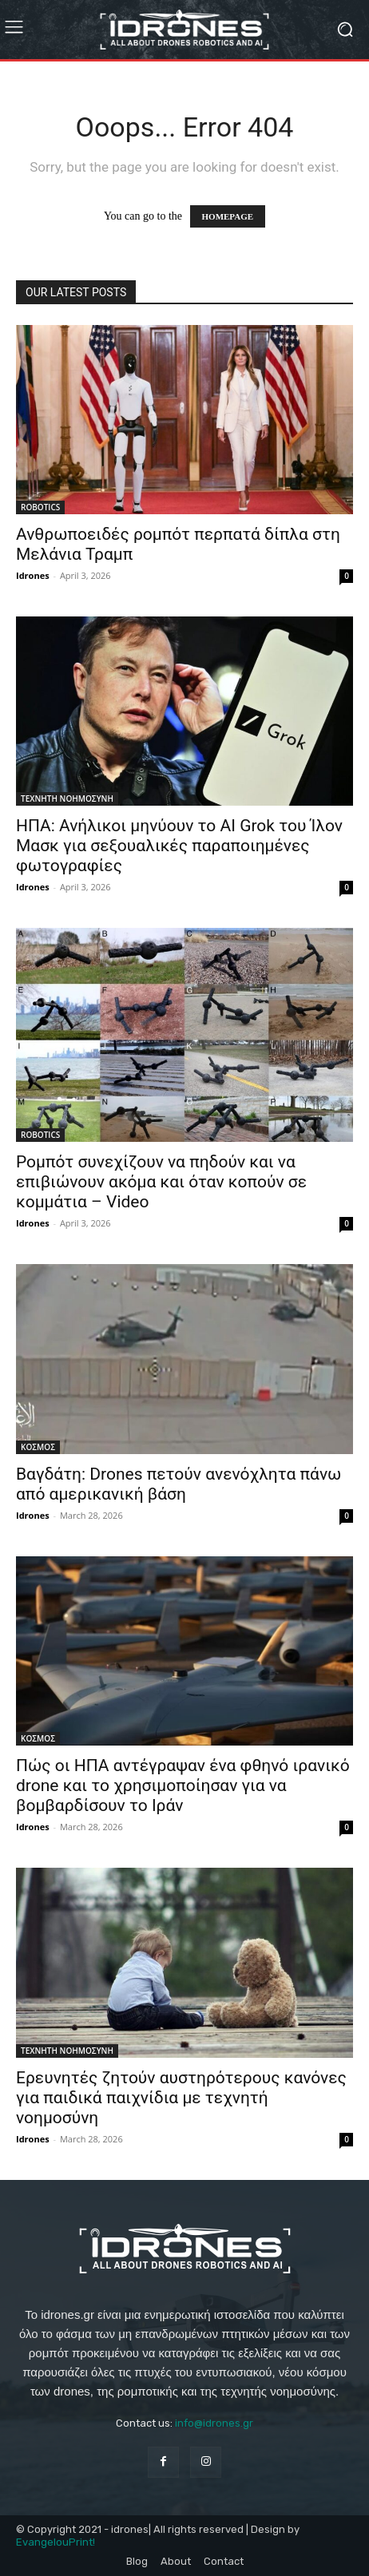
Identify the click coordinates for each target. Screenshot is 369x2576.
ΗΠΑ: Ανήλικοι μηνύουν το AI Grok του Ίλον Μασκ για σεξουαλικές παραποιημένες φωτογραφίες (179, 845)
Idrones (33, 575)
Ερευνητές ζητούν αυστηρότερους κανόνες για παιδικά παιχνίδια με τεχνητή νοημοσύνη (181, 2097)
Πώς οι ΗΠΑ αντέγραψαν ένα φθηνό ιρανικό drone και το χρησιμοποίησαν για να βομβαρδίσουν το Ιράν (183, 1785)
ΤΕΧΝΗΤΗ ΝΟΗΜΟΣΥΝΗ (67, 798)
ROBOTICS (40, 507)
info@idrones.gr (214, 2423)
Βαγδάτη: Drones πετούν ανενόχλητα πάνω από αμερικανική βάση (178, 1484)
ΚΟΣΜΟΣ (38, 1446)
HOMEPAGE (228, 216)
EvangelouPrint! (55, 2542)
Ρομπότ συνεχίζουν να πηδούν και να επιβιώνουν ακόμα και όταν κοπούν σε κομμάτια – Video (161, 1181)
